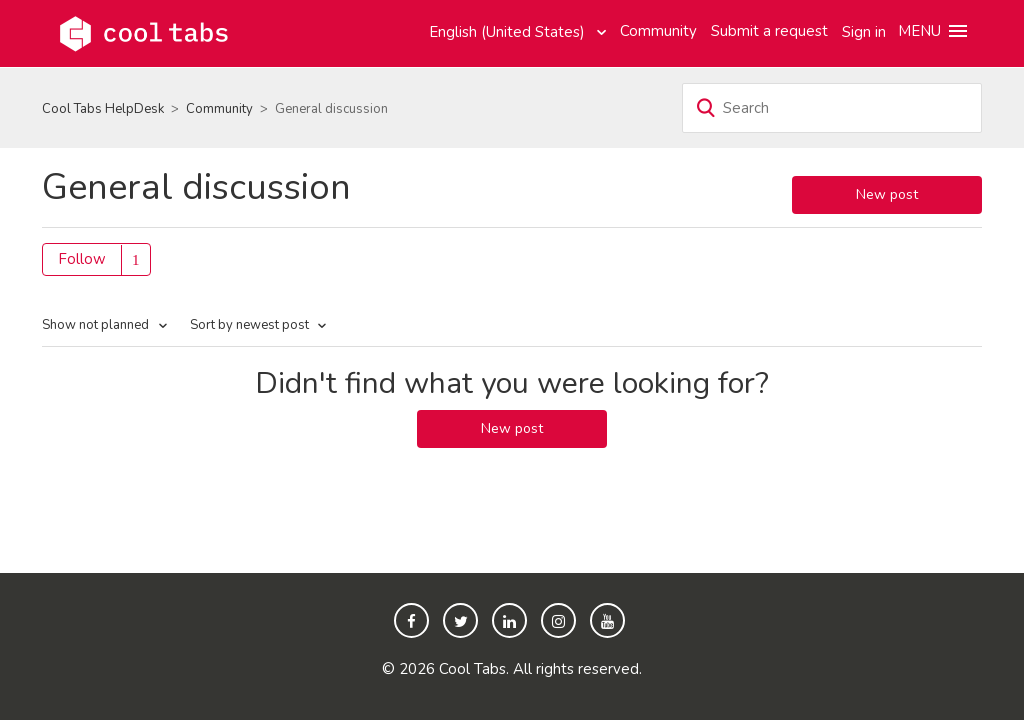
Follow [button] (82, 259)
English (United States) (509, 32)
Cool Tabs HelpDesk (103, 109)
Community (658, 31)
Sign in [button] (864, 32)
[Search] (832, 108)
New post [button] (887, 194)
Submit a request (769, 31)
